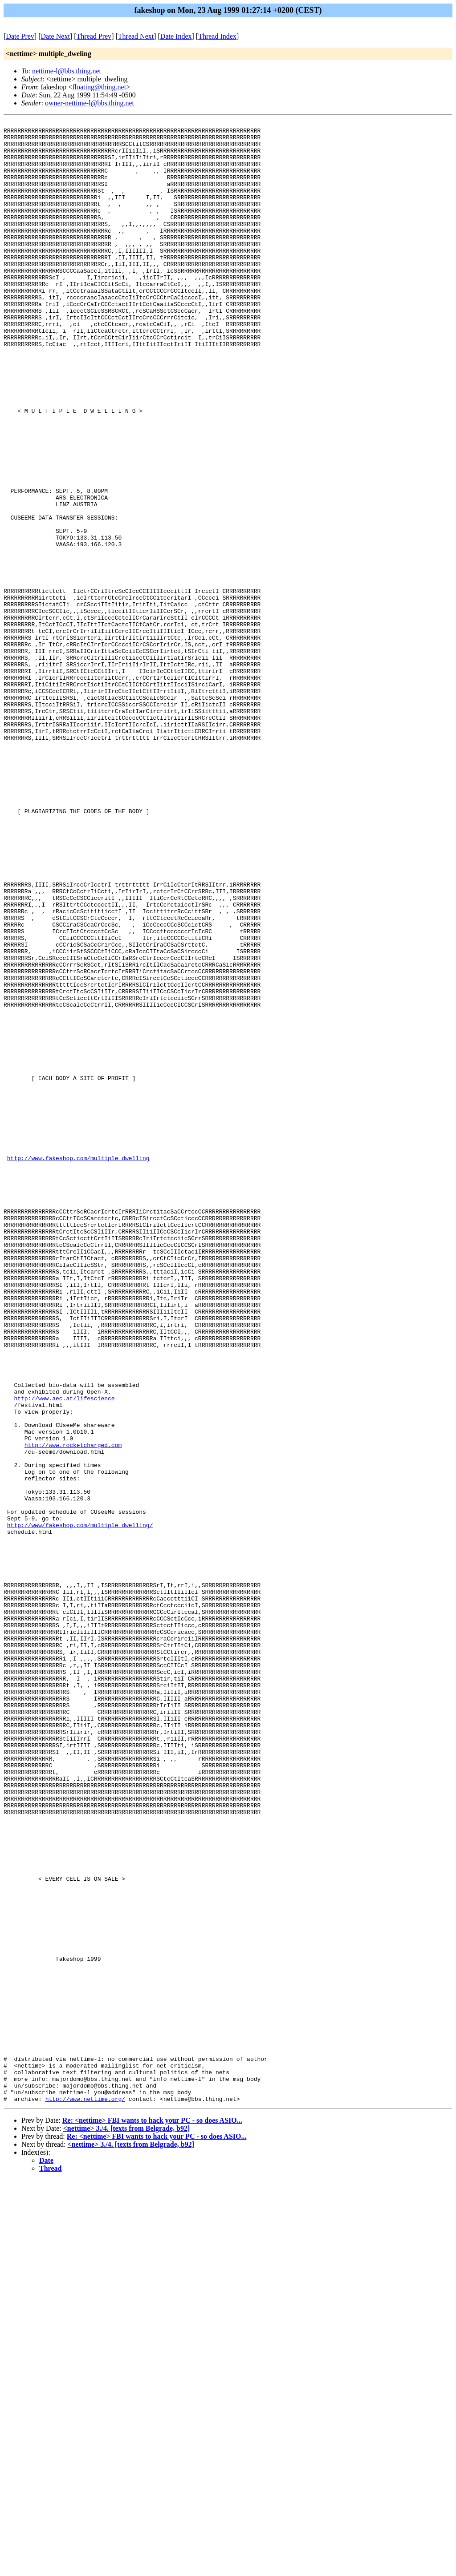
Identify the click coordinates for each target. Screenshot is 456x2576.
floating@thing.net (99, 87)
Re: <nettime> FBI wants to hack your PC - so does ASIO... (152, 2516)
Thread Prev (93, 36)
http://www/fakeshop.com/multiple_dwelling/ (80, 1806)
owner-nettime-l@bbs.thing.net (89, 103)
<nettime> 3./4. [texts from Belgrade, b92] (126, 2524)
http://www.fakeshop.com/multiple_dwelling (78, 1366)
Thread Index (217, 36)
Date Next (55, 36)
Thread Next (136, 36)
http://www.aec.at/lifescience (64, 1654)
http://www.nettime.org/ (85, 2495)
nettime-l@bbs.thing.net (66, 71)
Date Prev (20, 36)
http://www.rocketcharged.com (73, 1710)
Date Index (176, 36)
